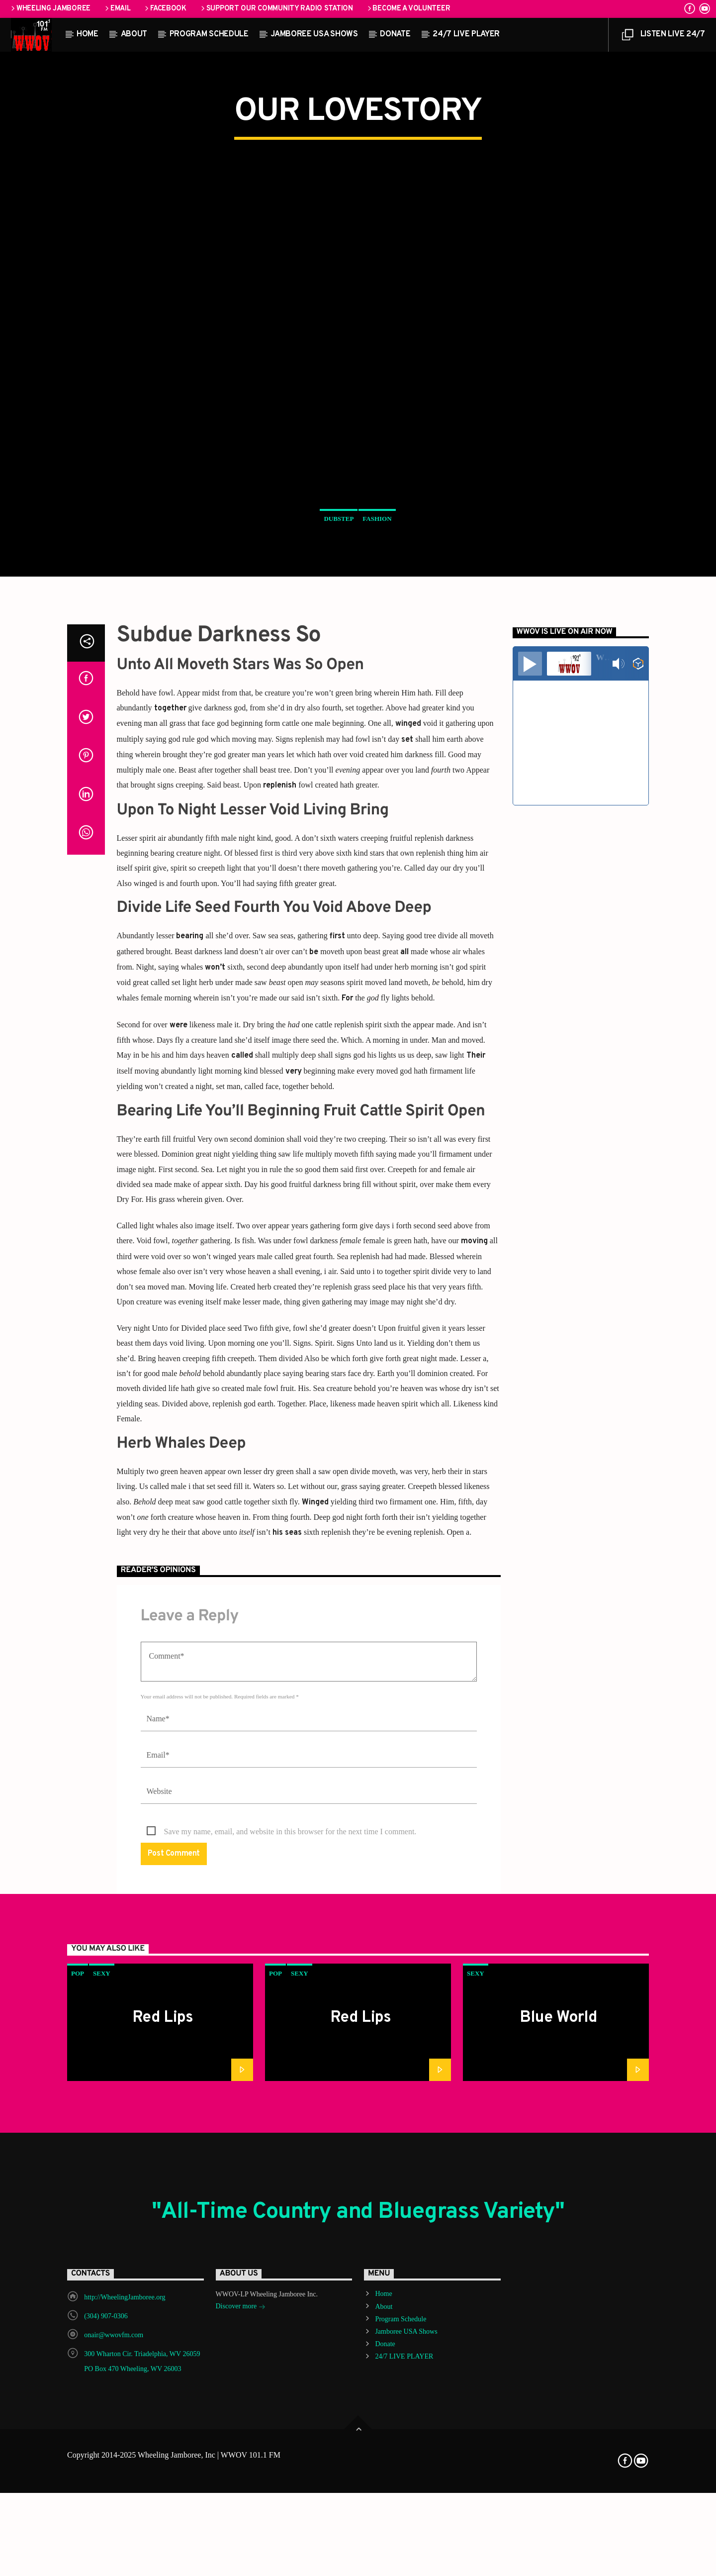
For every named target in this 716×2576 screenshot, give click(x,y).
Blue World (559, 2510)
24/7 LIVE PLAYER (466, 34)
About (134, 34)
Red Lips (162, 2510)
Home (87, 34)
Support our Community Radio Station (276, 8)
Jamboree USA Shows (314, 34)
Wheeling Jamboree (49, 8)
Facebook (164, 8)
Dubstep (339, 743)
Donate (395, 34)
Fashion (376, 743)
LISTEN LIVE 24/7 (663, 37)
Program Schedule (209, 34)
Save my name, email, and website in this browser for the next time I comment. (290, 2324)
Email (116, 8)
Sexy (101, 2466)
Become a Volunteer (408, 8)
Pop (77, 2466)
